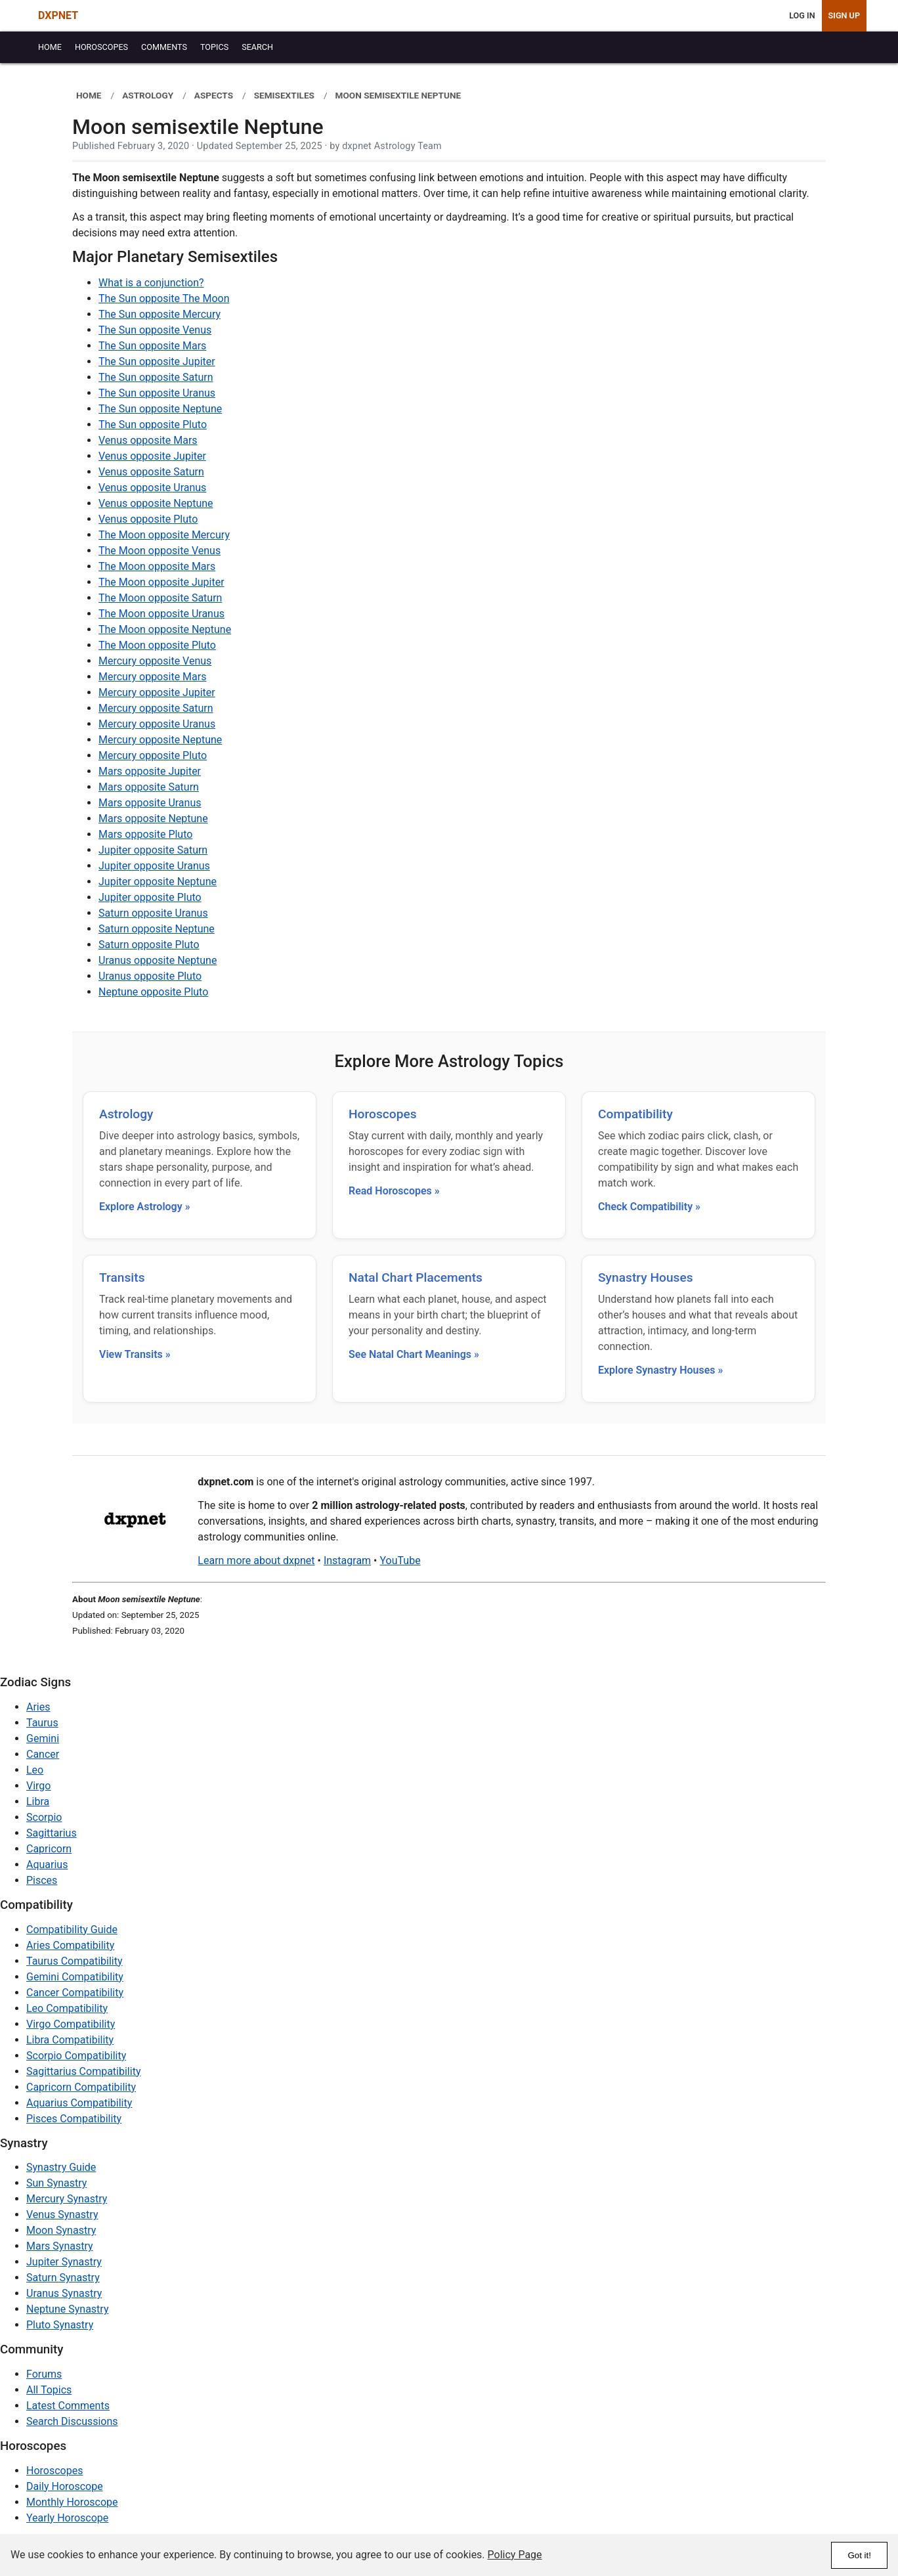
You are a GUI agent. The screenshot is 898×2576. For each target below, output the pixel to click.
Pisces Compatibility (73, 2118)
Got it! (859, 2555)
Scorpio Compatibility (76, 2055)
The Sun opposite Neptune (160, 409)
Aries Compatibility (70, 1945)
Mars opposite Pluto (145, 834)
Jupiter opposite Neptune (157, 881)
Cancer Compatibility (74, 1992)
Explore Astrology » (144, 1206)
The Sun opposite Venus (154, 330)
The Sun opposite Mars (152, 345)
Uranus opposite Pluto (150, 976)
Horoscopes (383, 1114)
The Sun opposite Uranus (156, 393)
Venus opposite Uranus (152, 487)
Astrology (126, 1114)
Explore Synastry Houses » (660, 1370)
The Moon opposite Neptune (164, 629)
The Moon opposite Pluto (157, 645)
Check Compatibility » (649, 1206)
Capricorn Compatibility (81, 2087)
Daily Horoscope (64, 2486)
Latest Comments (68, 2405)
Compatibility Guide (72, 1929)
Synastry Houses (645, 1277)
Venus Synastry (62, 2214)
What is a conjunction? (151, 282)
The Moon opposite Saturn (160, 598)
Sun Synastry (56, 2183)
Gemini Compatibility (74, 1977)
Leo (34, 1770)
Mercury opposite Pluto (152, 755)
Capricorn (49, 1849)
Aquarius (47, 1864)
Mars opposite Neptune (153, 818)
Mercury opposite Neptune (160, 739)
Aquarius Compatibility (79, 2103)
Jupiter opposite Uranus (154, 866)
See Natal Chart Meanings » (414, 1354)
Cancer (42, 1754)
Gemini (42, 1738)
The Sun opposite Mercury (159, 314)
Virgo (38, 1785)
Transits (122, 1277)
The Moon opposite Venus (159, 550)
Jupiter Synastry (64, 2262)
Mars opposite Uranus (149, 803)
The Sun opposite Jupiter (156, 361)
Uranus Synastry (64, 2293)
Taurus (42, 1722)
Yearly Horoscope (67, 2518)
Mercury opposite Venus (154, 661)
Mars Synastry (59, 2246)
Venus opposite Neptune (155, 503)
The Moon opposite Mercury (164, 535)
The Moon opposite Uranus (161, 613)
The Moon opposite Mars (156, 566)
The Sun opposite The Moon (164, 298)
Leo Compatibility (67, 2008)
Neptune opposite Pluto (153, 992)
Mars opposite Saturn (148, 787)
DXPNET (58, 15)
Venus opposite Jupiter (152, 456)
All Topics (49, 2390)
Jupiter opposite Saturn (152, 850)
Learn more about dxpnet (256, 1560)
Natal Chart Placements (415, 1277)
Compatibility (635, 1114)
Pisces (41, 1880)
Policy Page (515, 2554)
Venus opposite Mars (148, 440)
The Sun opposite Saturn (155, 377)
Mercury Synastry (66, 2199)
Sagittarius (51, 1833)
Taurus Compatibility (74, 1961)
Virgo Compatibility (70, 2024)
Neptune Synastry (67, 2309)
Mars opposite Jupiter (149, 771)
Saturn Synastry (63, 2277)
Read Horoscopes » (394, 1191)
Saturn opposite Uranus (153, 913)
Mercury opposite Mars (152, 676)
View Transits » (135, 1354)
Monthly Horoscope (72, 2502)
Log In (802, 15)
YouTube (399, 1560)
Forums (44, 2374)
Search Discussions (72, 2421)
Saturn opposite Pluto (149, 944)
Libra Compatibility (70, 2040)
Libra (37, 1801)
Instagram (347, 1560)
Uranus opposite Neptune (157, 960)
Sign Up (844, 15)
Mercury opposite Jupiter (156, 692)
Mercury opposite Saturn (155, 708)
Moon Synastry (61, 2230)
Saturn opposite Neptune (156, 929)
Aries (38, 1707)
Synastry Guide (61, 2167)
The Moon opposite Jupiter (161, 582)
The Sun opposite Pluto (152, 424)
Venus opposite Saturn (151, 472)
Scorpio (44, 1817)
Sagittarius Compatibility (83, 2071)
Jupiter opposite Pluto (150, 897)
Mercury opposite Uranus (156, 724)
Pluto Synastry (59, 2325)
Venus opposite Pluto (148, 519)
